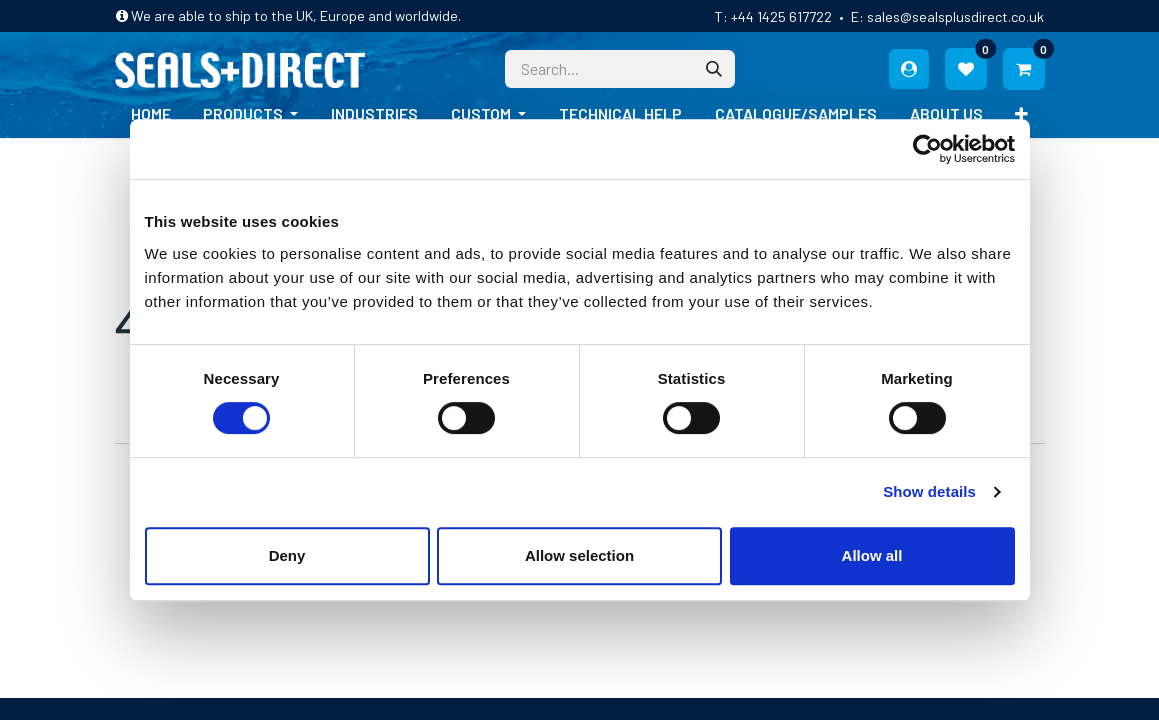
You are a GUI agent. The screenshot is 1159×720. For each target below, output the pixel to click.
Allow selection (579, 555)
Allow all (872, 555)
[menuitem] (151, 114)
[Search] (714, 69)
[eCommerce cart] (1024, 69)
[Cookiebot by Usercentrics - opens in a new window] (927, 149)
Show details (929, 491)
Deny (287, 555)
